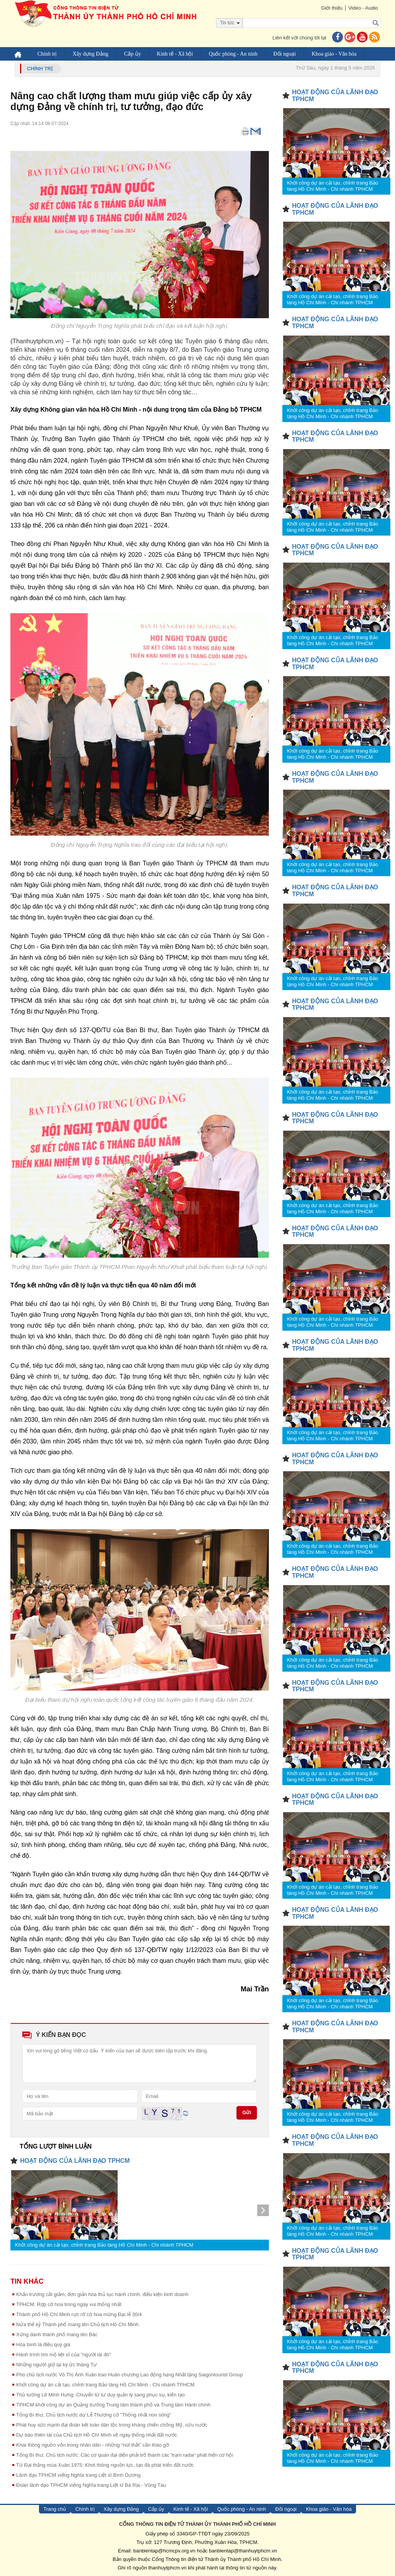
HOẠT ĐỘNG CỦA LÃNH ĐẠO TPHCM (75, 2160)
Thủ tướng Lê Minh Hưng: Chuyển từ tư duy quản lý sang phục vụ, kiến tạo (100, 2395)
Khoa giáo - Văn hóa (334, 54)
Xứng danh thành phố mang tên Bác (57, 2334)
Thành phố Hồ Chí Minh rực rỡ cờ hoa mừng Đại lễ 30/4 (79, 2314)
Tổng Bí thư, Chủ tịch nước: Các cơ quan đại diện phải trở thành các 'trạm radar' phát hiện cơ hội (124, 2455)
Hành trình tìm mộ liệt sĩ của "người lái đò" (63, 2354)
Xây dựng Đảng (90, 54)
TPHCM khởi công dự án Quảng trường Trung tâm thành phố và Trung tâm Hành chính (113, 2405)
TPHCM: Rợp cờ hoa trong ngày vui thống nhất (68, 2304)
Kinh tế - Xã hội (175, 54)
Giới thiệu (331, 8)
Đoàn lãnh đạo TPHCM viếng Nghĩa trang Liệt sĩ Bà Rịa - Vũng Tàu (91, 2485)
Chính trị (47, 54)
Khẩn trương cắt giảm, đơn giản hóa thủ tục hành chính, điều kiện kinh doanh (102, 2294)
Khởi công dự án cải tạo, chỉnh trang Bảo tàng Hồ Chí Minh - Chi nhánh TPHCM (104, 2245)
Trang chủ (55, 2509)
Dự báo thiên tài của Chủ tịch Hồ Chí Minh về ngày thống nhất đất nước (96, 2435)
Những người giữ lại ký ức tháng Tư (56, 2364)
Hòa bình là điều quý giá (43, 2344)
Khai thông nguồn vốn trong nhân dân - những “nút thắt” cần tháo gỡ (92, 2445)
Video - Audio (363, 8)
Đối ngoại (284, 54)
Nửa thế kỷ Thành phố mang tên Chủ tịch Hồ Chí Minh (77, 2324)
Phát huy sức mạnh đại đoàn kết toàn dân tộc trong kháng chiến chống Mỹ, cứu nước (111, 2425)
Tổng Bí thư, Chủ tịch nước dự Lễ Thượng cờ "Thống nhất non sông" (93, 2415)
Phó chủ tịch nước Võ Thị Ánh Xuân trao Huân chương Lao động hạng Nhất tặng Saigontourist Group (129, 2375)
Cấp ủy (132, 54)
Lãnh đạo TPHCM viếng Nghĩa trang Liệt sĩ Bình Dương (78, 2475)
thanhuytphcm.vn (168, 2568)
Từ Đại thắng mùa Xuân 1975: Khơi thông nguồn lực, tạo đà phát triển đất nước (105, 2465)
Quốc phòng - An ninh (233, 54)
